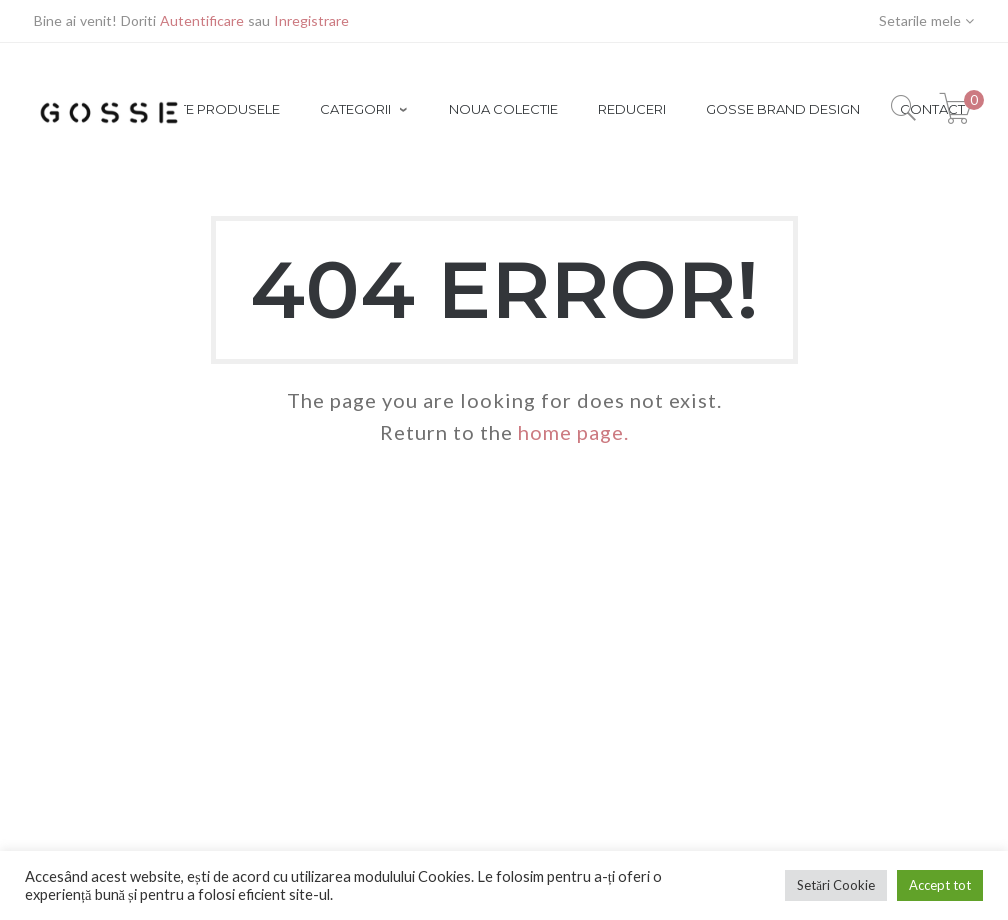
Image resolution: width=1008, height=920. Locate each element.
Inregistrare (311, 20)
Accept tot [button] (940, 885)
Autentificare (202, 20)
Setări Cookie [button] (836, 885)
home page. (573, 432)
